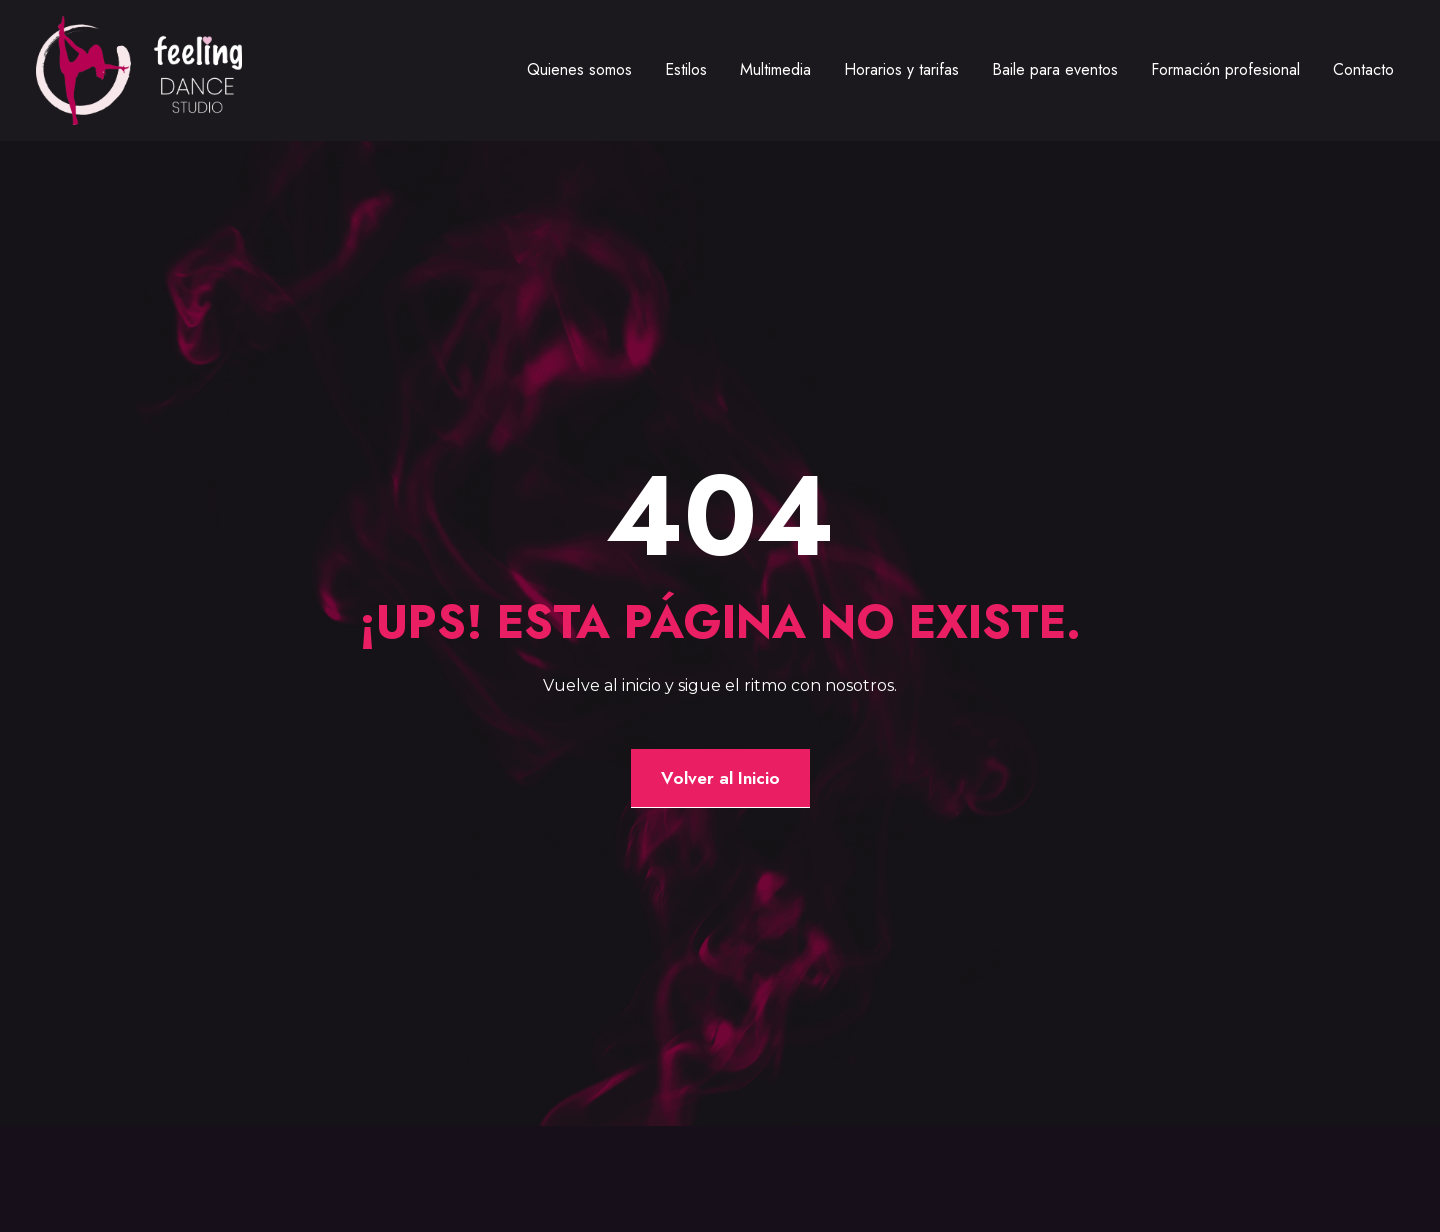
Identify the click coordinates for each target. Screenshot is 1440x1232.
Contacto (1363, 69)
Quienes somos (579, 69)
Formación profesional (1225, 69)
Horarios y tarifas (901, 69)
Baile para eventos (1055, 69)
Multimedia (775, 69)
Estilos (686, 69)
